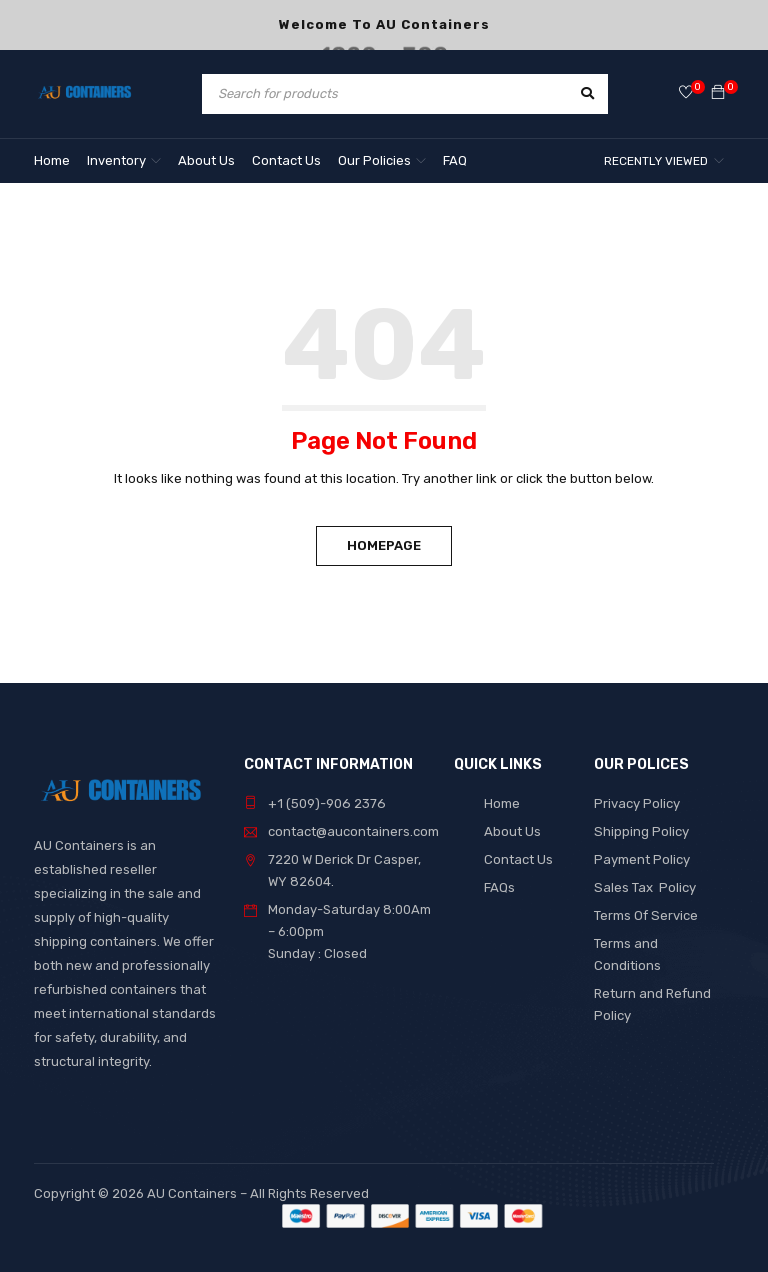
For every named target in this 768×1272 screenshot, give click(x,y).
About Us (512, 831)
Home (502, 803)
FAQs (499, 887)
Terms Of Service (645, 915)
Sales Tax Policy (644, 887)
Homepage (384, 545)
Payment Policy (642, 859)
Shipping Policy (641, 831)
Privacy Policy (637, 803)
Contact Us (518, 859)
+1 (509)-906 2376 (325, 803)
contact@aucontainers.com (353, 831)
